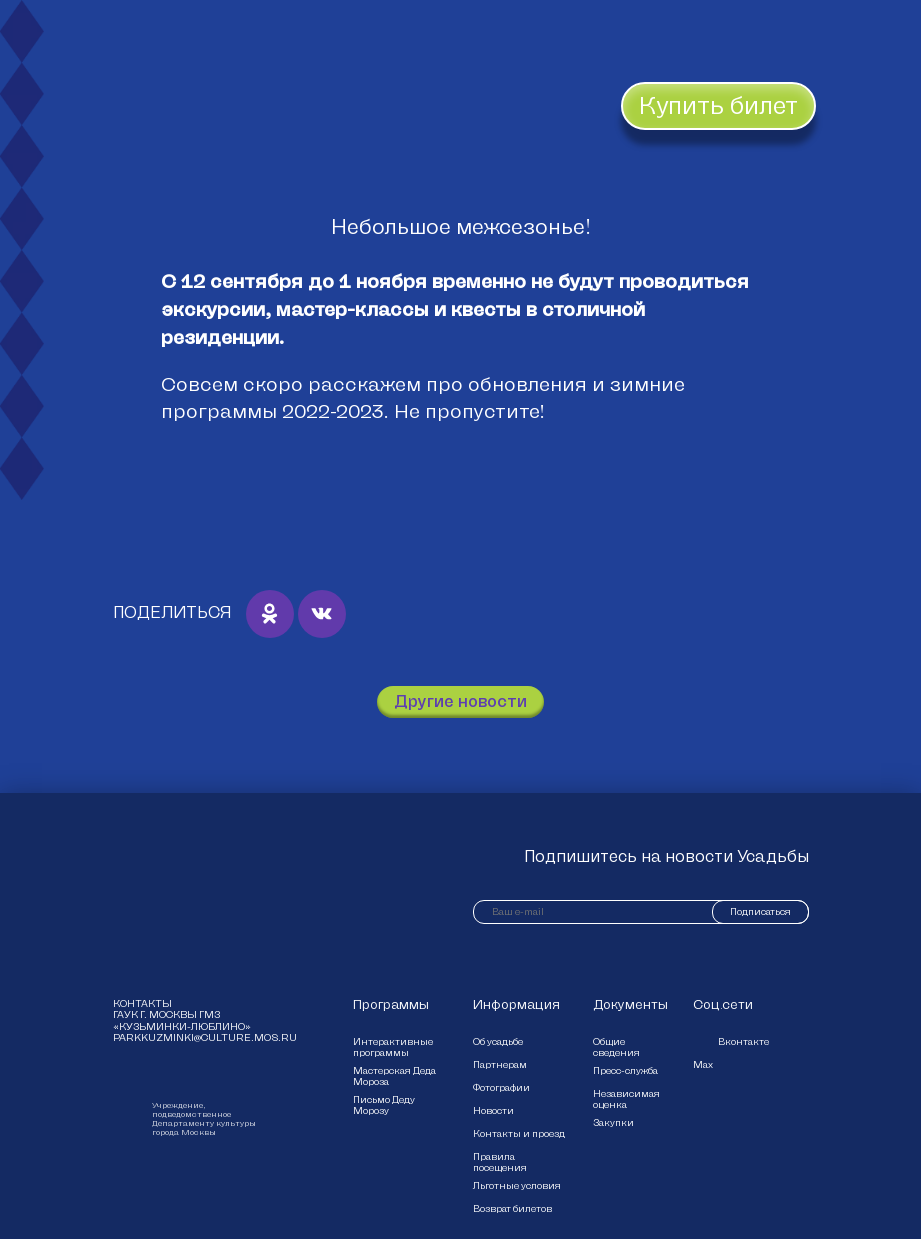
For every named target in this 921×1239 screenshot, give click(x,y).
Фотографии (501, 1087)
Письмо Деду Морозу (384, 1105)
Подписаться (760, 911)
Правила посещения (500, 1162)
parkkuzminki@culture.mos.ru (191, 1038)
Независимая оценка (626, 1099)
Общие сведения (616, 1047)
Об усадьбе (498, 1041)
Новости (493, 1110)
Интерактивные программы (393, 1047)
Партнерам (500, 1064)
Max (703, 1064)
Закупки (613, 1122)
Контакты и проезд (519, 1133)
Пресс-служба (625, 1070)
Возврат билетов (512, 1208)
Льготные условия (517, 1185)
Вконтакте (743, 1041)
